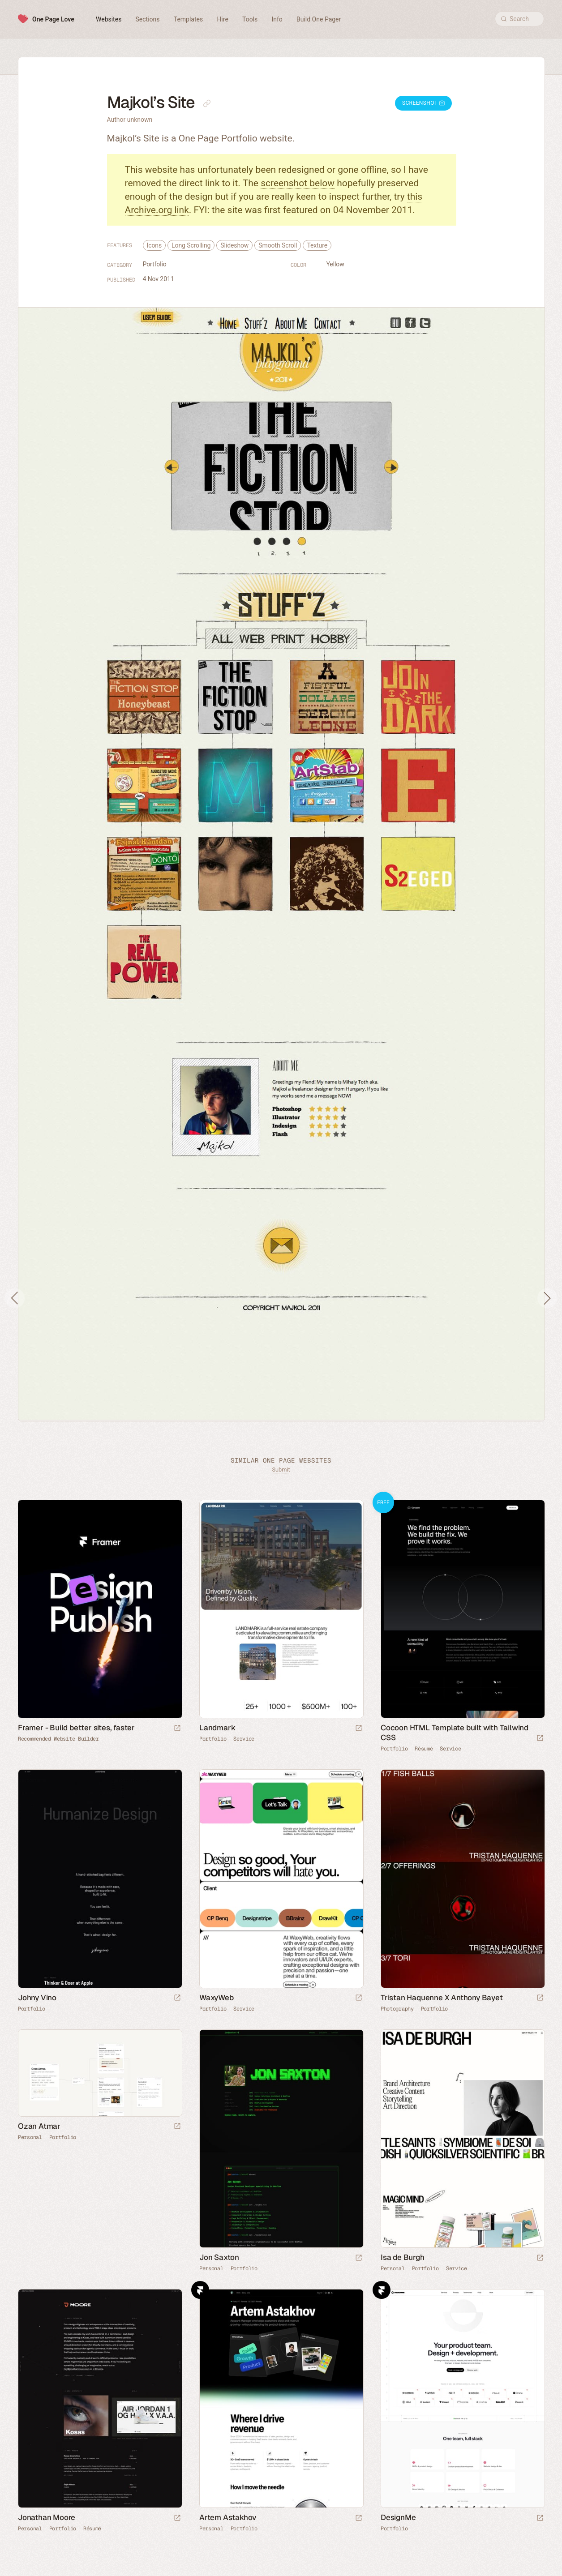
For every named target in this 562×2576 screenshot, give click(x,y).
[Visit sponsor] (177, 1728)
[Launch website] (359, 1728)
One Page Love (53, 19)
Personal (30, 2137)
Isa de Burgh (403, 2257)
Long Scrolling (191, 245)
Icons (154, 245)
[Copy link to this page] (207, 103)
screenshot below (298, 183)
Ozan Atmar (39, 2126)
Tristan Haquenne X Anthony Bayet (442, 1998)
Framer (200, 2290)
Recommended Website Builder (58, 1739)
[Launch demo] (540, 1738)
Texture (317, 245)
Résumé (424, 1748)
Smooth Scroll (277, 245)
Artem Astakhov (228, 2517)
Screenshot (423, 103)
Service (243, 1739)
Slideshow (234, 245)
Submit (281, 1469)
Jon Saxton (219, 2257)
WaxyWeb (216, 1998)
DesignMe (398, 2517)
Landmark (217, 1728)
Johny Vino (37, 1998)
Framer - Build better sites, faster (76, 1728)
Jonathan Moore (46, 2517)
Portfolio (155, 264)
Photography (397, 2008)
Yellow (335, 264)
